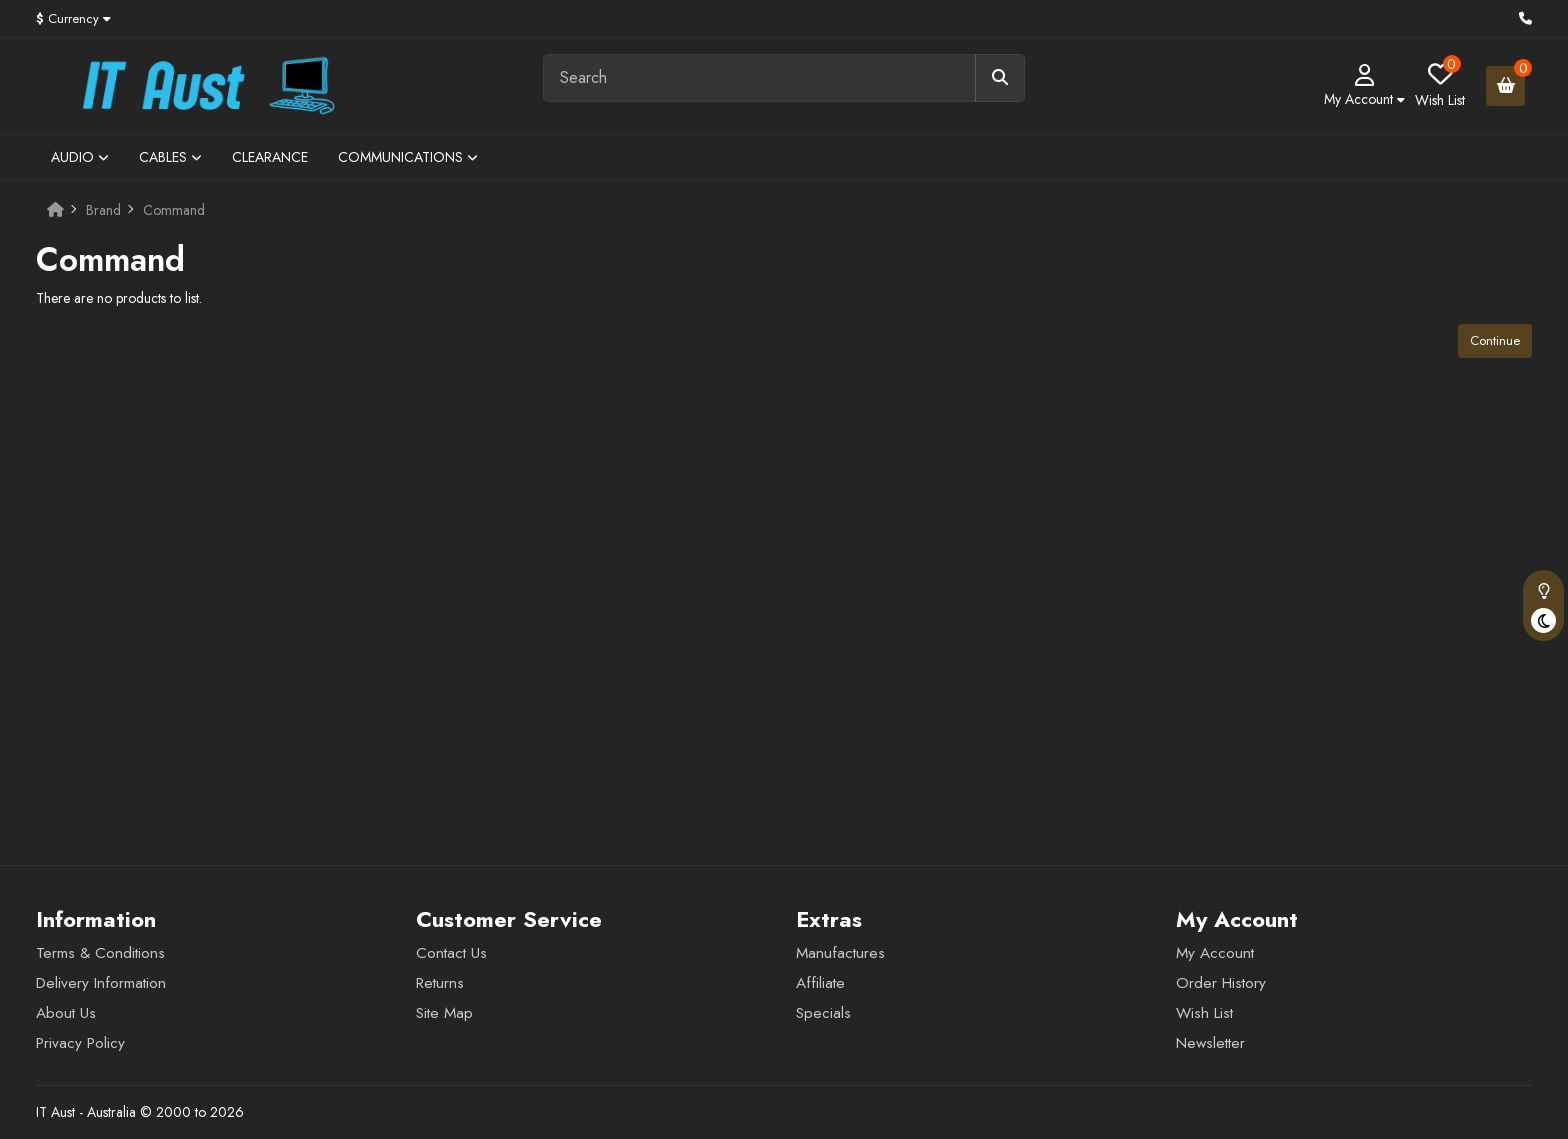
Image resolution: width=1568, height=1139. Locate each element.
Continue (1495, 340)
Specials (823, 1013)
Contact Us (451, 953)
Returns (440, 983)
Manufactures (840, 953)
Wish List (1204, 1013)
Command (174, 210)
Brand (103, 210)
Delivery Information (101, 983)
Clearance (270, 157)
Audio (80, 157)
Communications (408, 157)
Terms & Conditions (100, 953)
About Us (66, 1013)
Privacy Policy (80, 1043)
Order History (1221, 983)
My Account (1215, 953)
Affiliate (820, 983)
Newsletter (1210, 1043)
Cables (170, 157)
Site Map (444, 1013)
